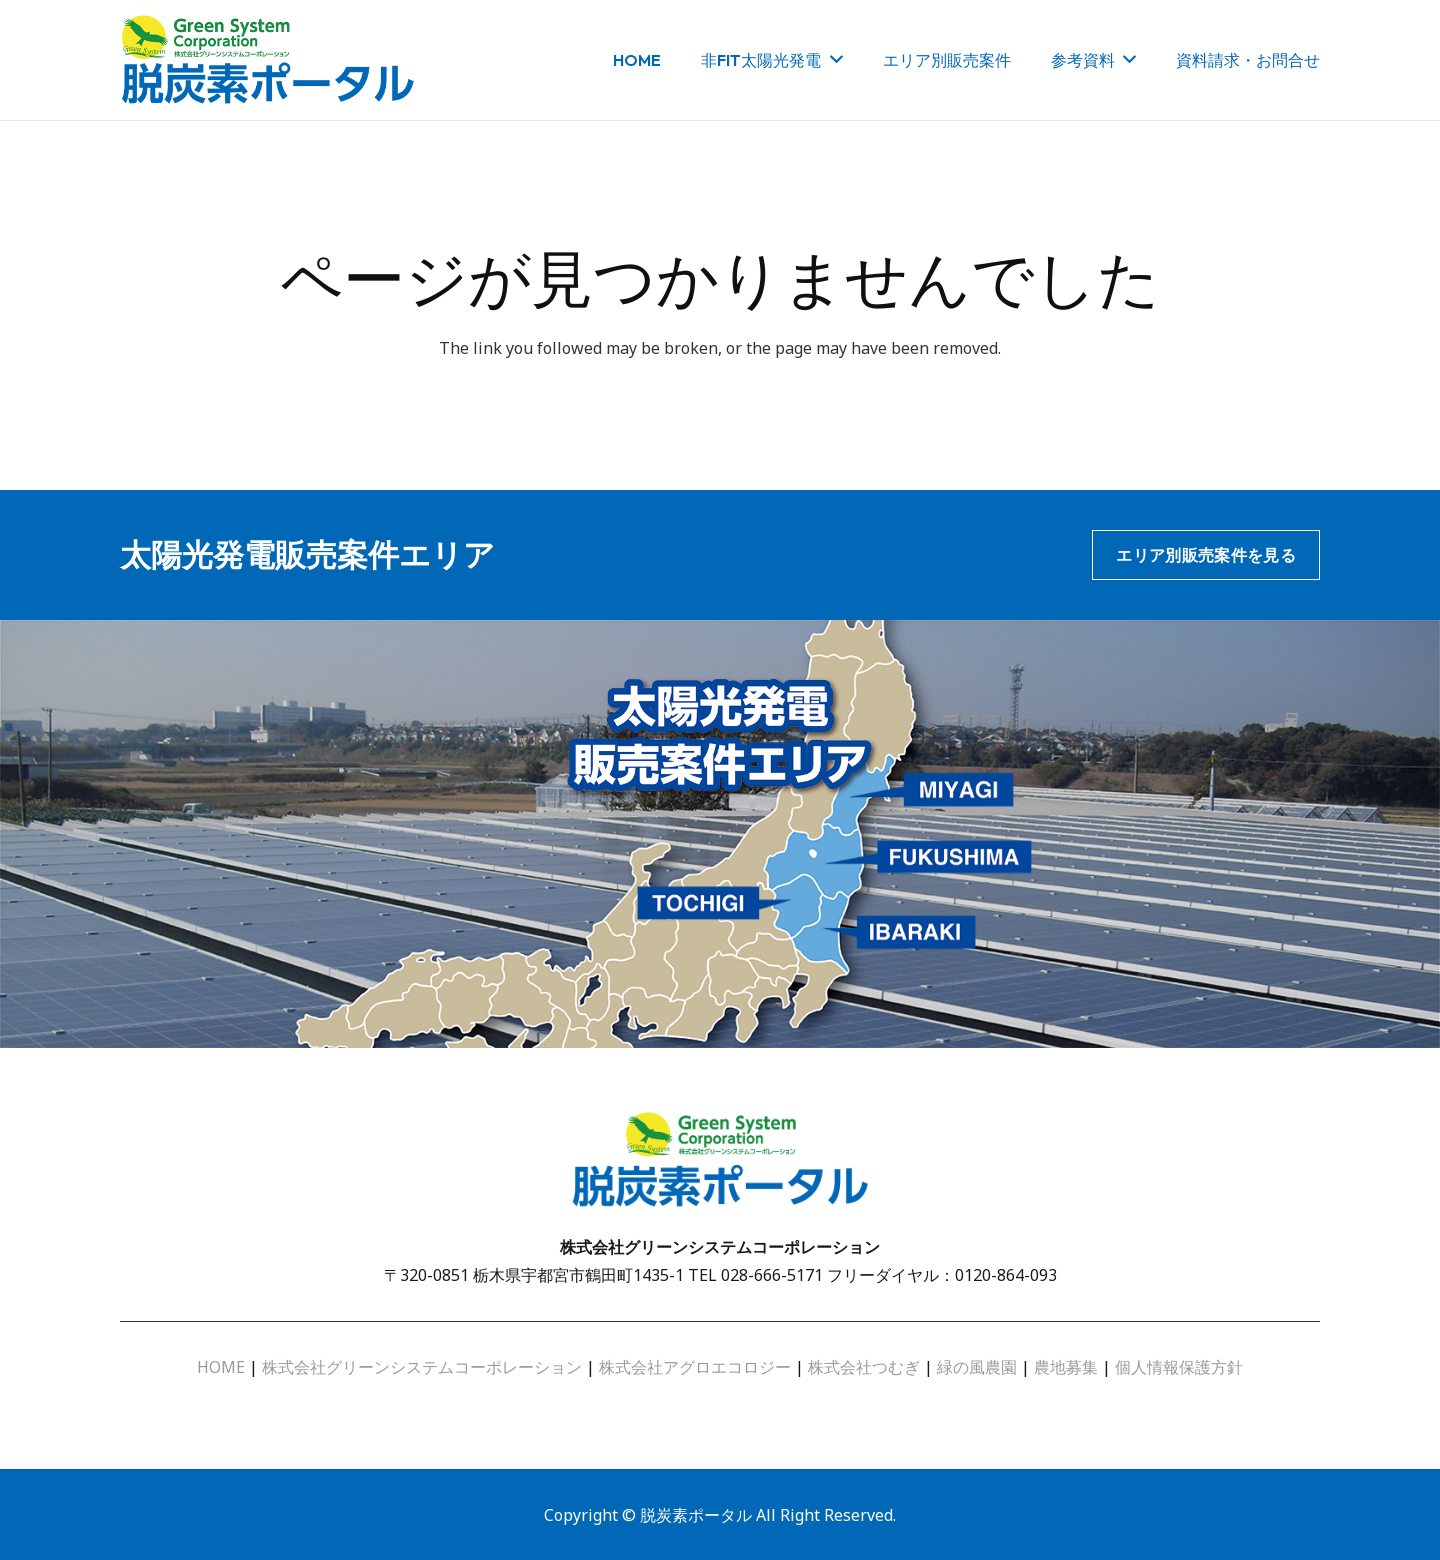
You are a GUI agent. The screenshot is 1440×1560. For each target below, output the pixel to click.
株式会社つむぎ (864, 1367)
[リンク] (268, 60)
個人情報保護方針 (1179, 1367)
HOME (221, 1367)
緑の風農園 (977, 1367)
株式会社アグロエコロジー (695, 1367)
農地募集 (1066, 1367)
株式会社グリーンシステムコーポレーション (422, 1367)
